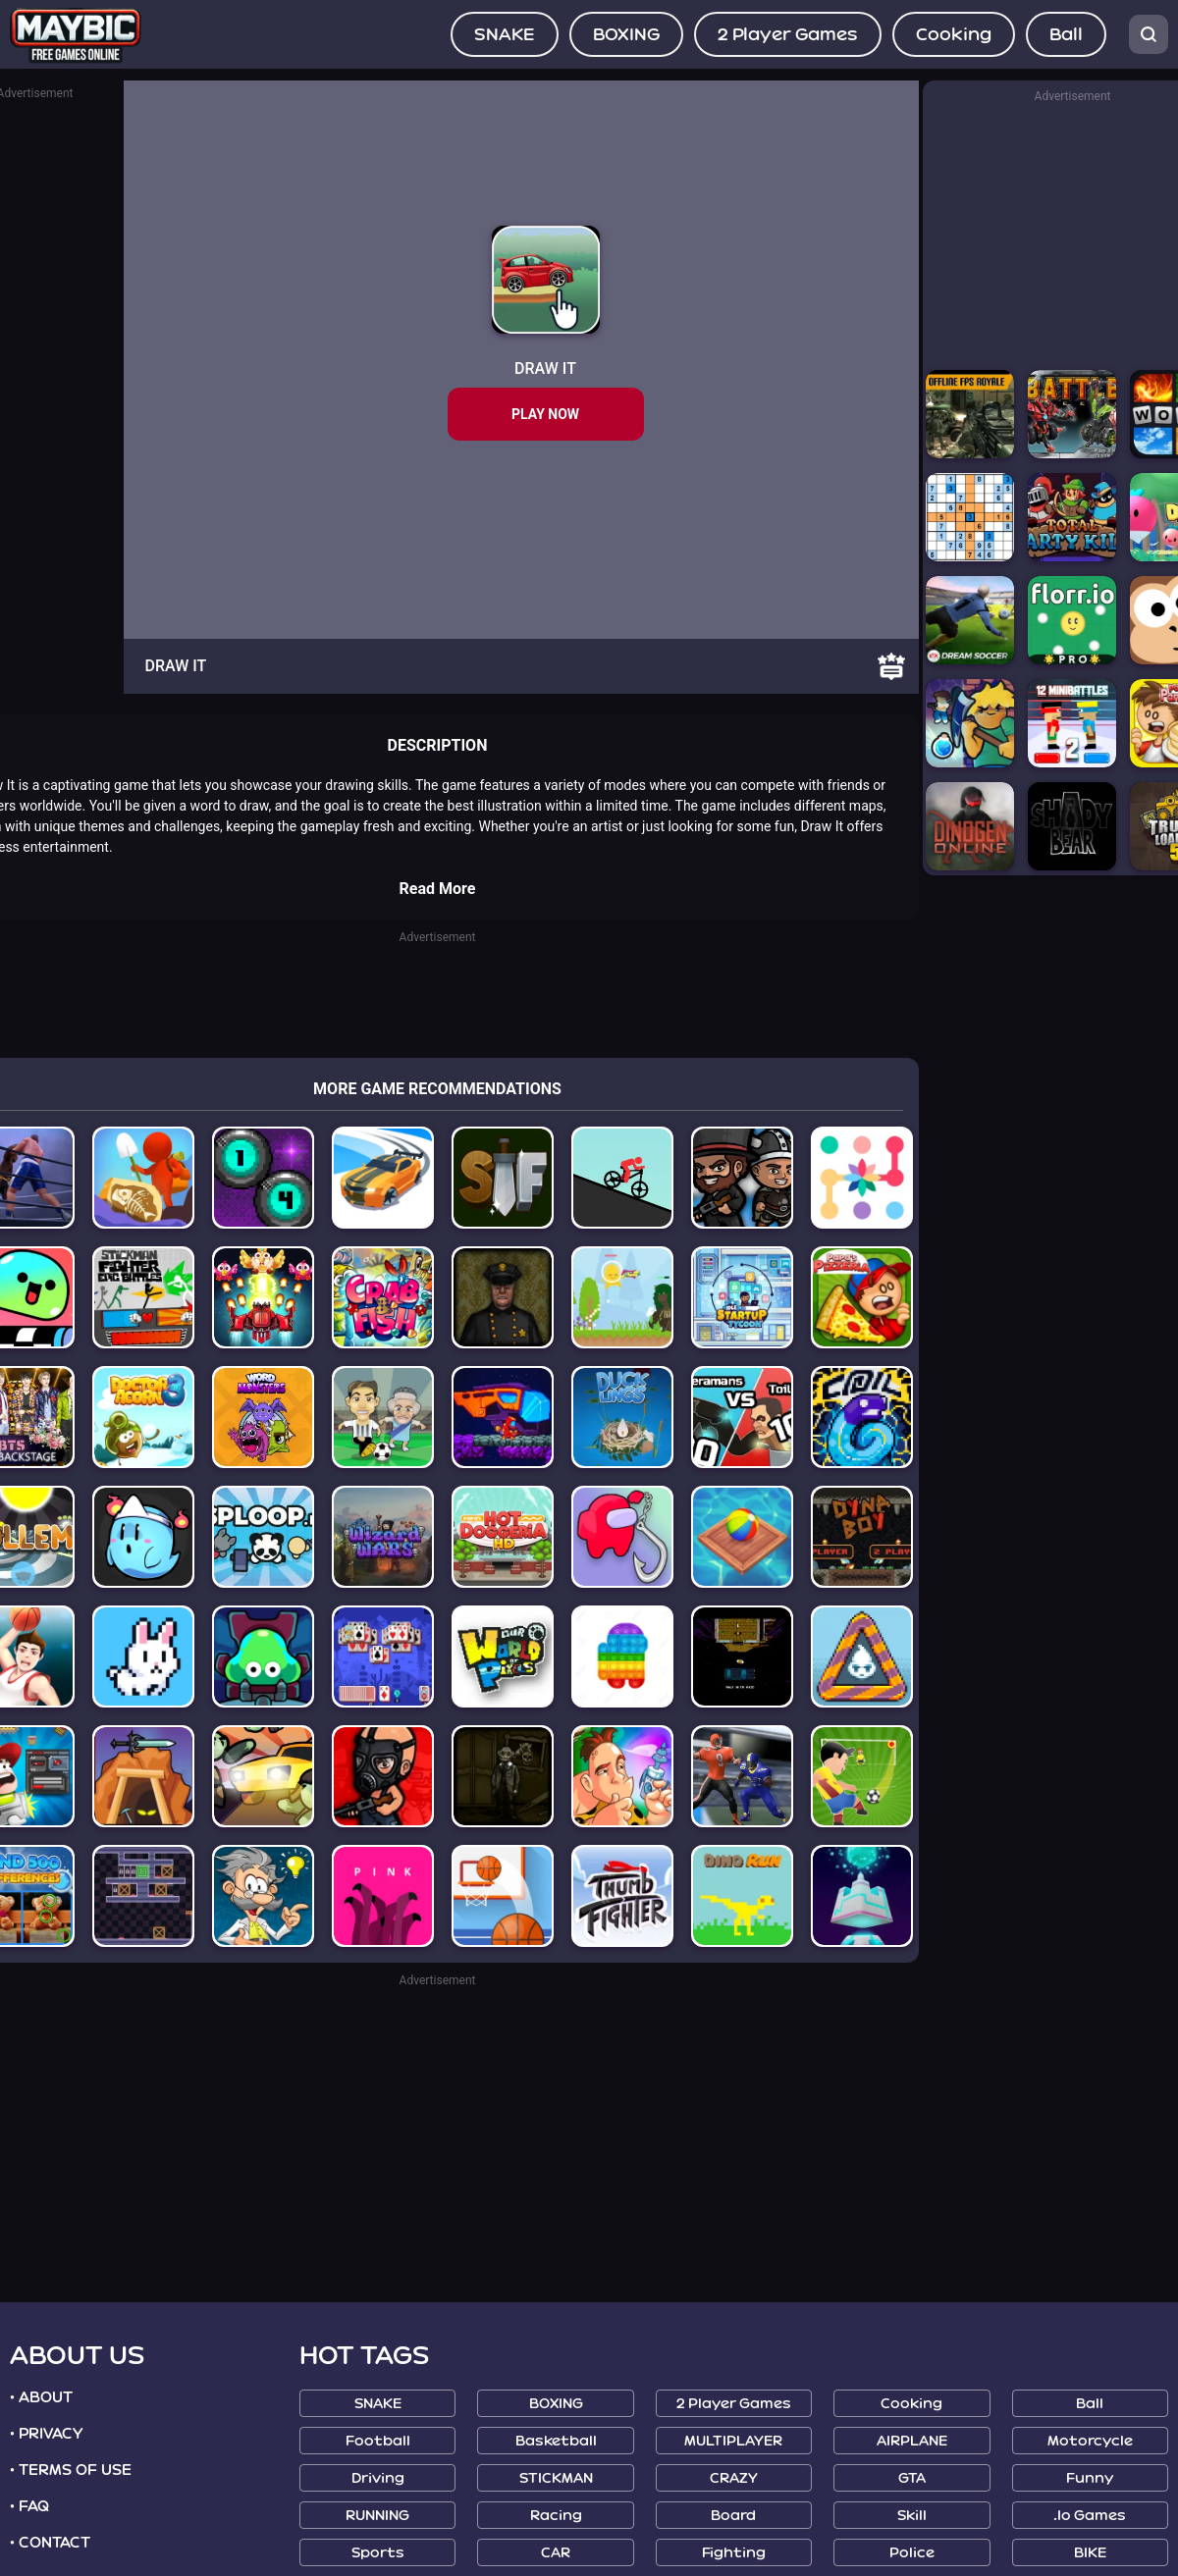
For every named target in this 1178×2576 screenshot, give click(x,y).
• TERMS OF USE (71, 2470)
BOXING (626, 34)
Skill (912, 2515)
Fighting (734, 2553)
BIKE (1090, 2553)
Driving (377, 2478)
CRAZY (734, 2478)
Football (378, 2441)
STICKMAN (556, 2478)
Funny (1089, 2478)
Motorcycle (1090, 2441)
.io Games (1089, 2515)
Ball (1066, 34)
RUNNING (377, 2515)
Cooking (953, 34)
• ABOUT (41, 2397)
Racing (556, 2515)
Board (733, 2515)
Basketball (556, 2441)
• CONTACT (50, 2543)
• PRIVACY (46, 2434)
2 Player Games (788, 34)
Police (912, 2553)
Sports (377, 2553)
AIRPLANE (912, 2441)
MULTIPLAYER (733, 2441)
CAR (555, 2553)
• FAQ (29, 2506)
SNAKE (504, 34)
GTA (912, 2478)
